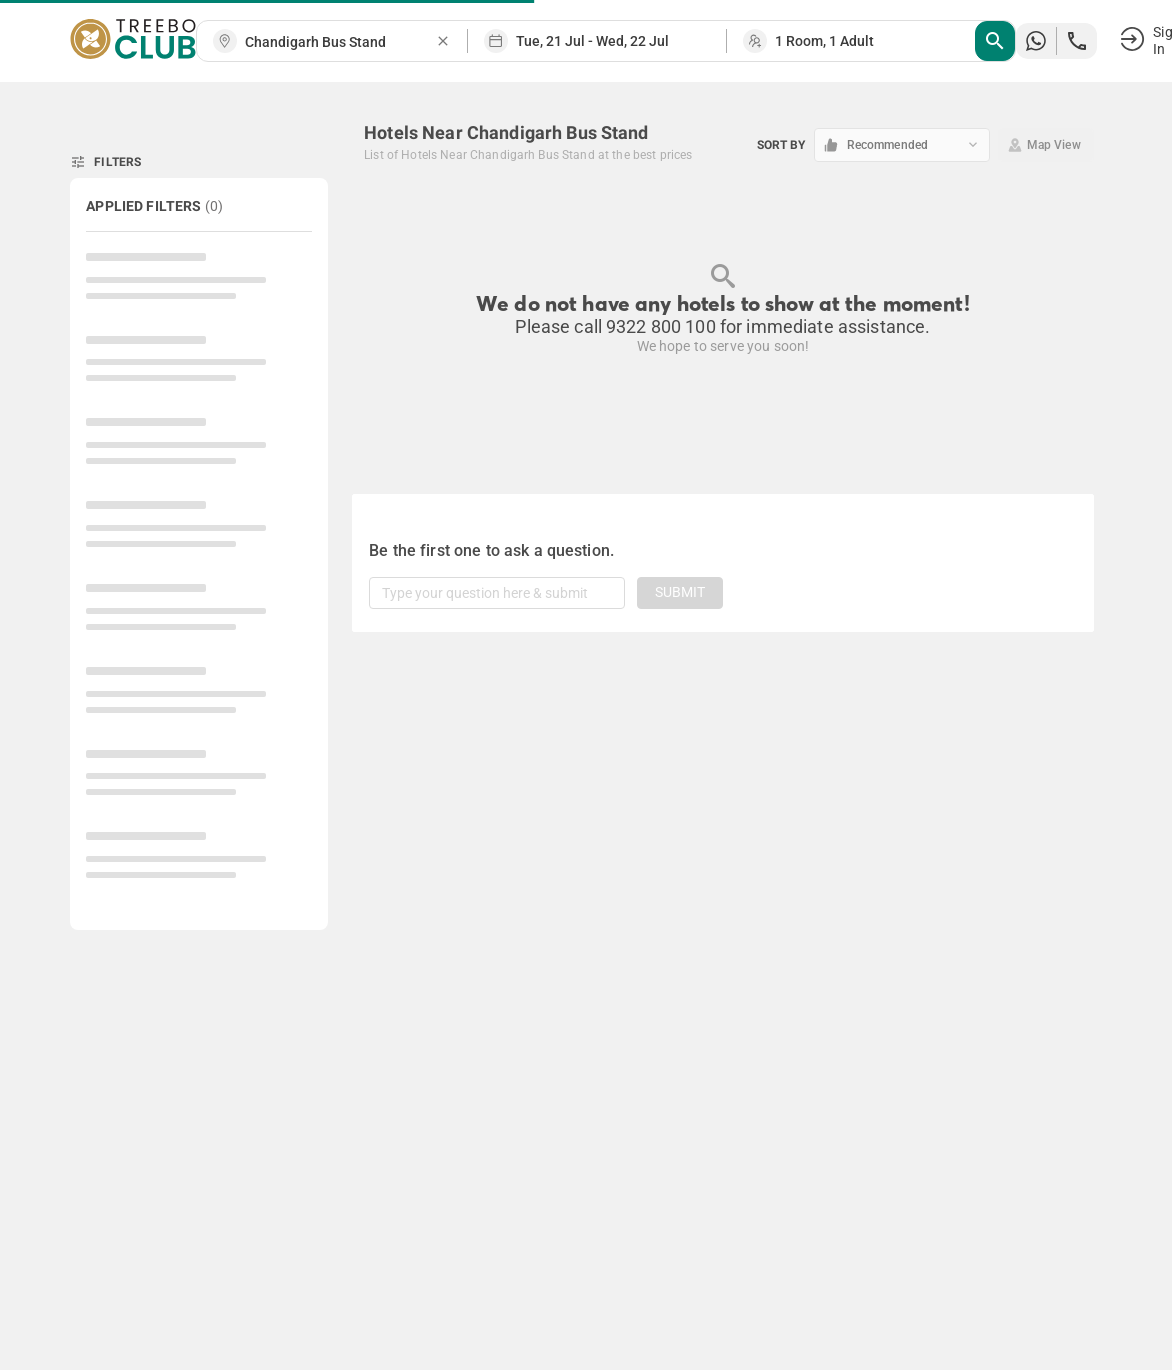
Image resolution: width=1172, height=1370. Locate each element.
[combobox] (340, 42)
